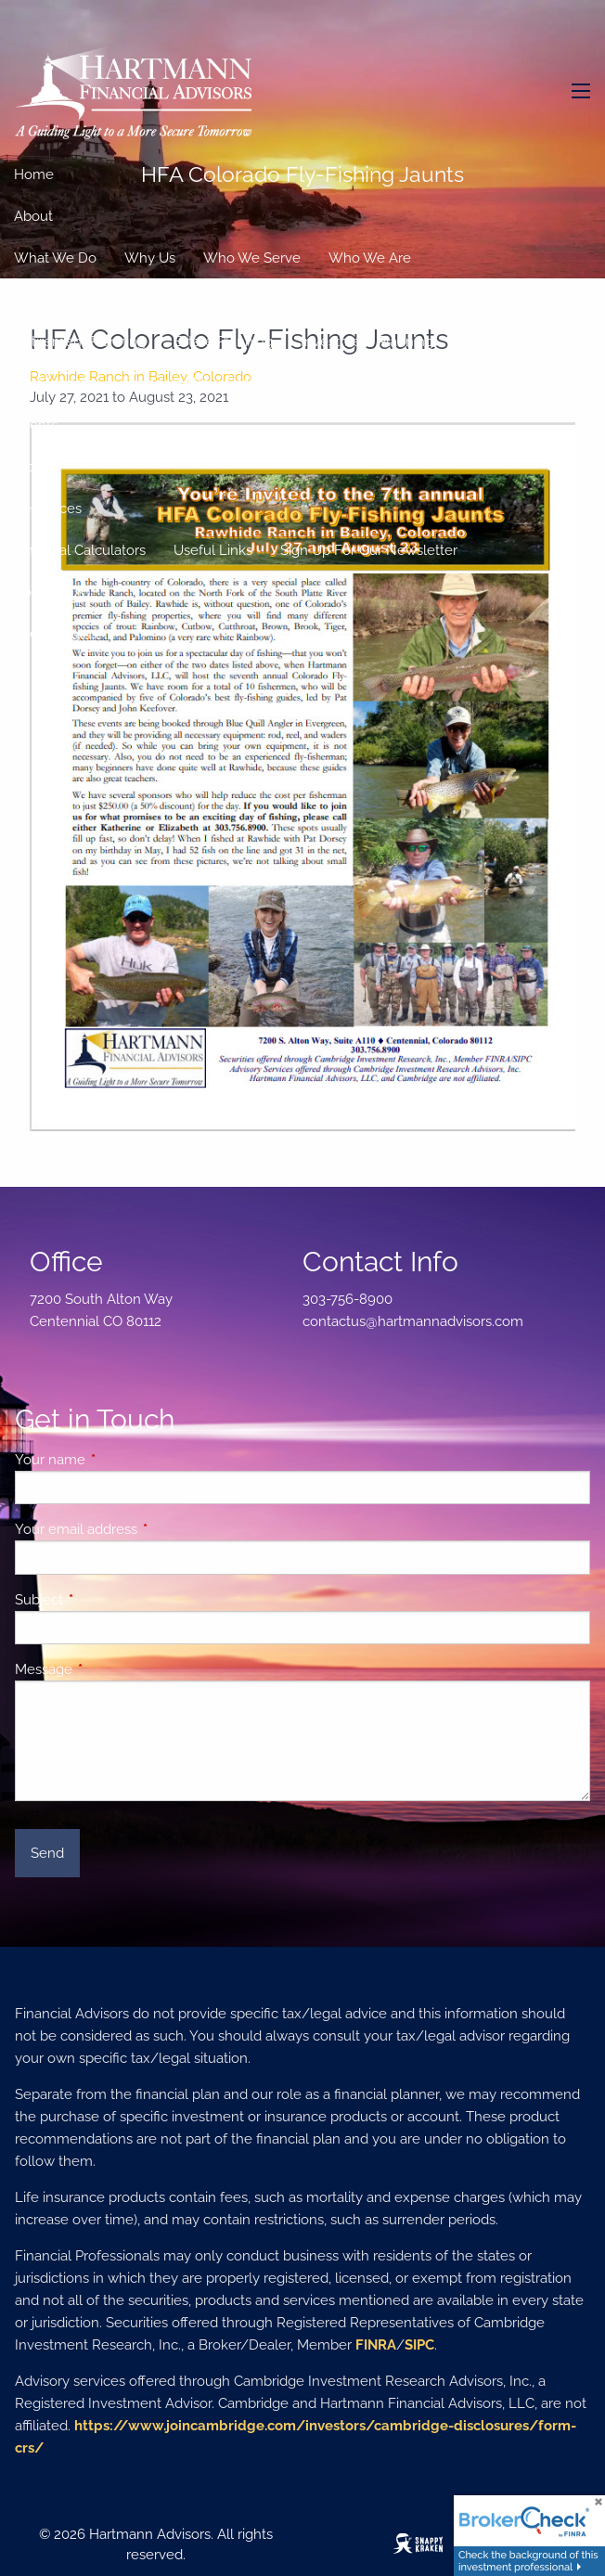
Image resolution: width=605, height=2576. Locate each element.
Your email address (143, 1529)
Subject (106, 1599)
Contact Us (49, 592)
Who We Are (369, 258)
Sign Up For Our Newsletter (368, 550)
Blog (29, 466)
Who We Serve (252, 258)
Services (41, 299)
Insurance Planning (522, 341)
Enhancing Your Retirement (210, 383)
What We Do (55, 258)
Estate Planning (223, 341)
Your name (117, 1459)
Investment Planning (367, 341)
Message (111, 1669)
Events (36, 425)
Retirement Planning (80, 341)
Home (34, 174)
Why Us (149, 258)
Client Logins (55, 633)
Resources (48, 508)
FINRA (375, 2345)
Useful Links (213, 550)
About (33, 216)
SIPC (419, 2345)
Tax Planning (54, 383)
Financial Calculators (80, 550)
